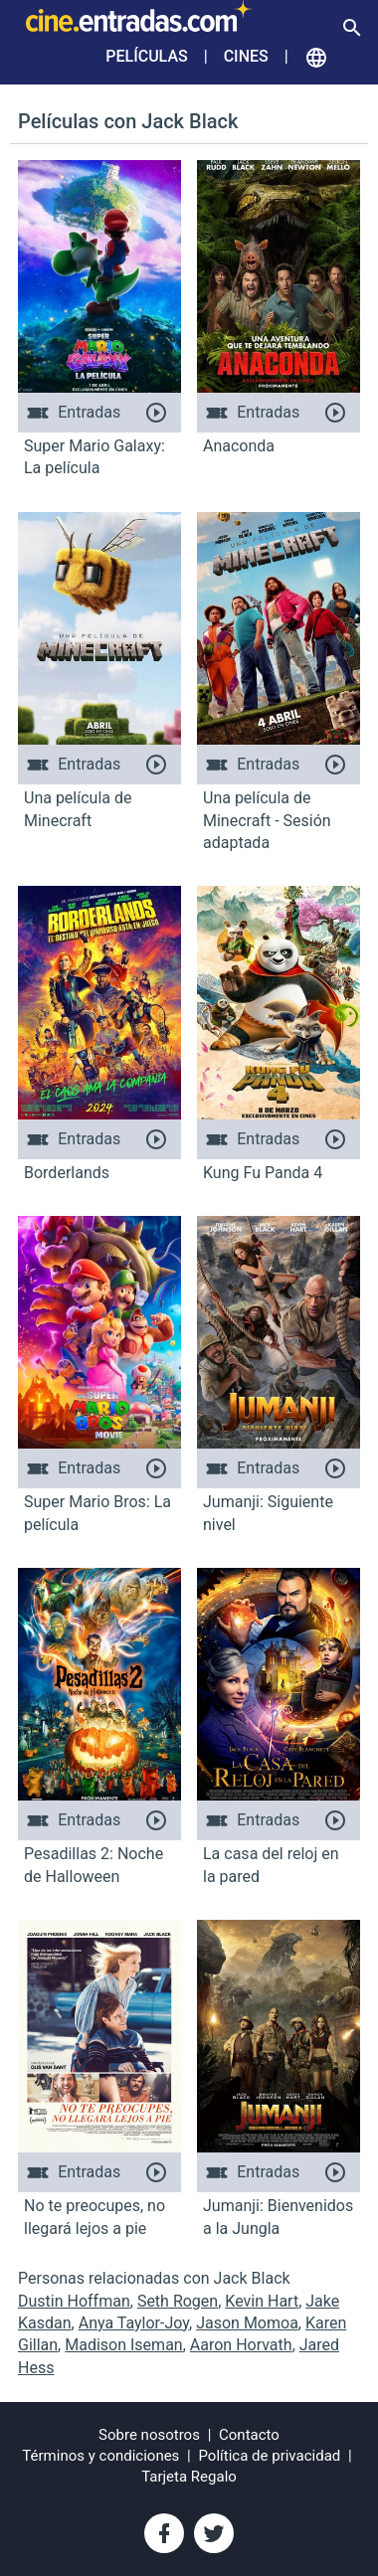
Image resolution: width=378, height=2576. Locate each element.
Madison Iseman (123, 2344)
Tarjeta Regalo (189, 2477)
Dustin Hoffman (74, 2301)
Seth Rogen (177, 2301)
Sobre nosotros (149, 2435)
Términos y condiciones (100, 2456)
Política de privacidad (270, 2456)
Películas (146, 56)
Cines (246, 56)
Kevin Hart (261, 2301)
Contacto (249, 2435)
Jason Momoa (247, 2323)
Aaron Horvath (241, 2344)
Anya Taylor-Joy (134, 2323)
